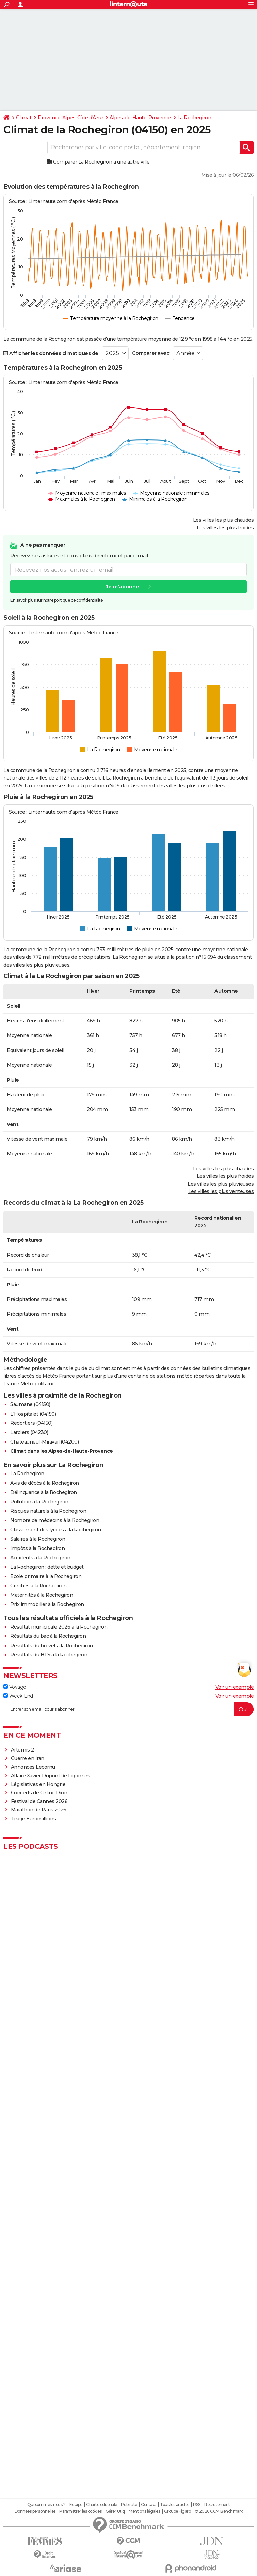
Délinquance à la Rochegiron (43, 1492)
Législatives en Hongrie (38, 1784)
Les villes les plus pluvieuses (221, 1184)
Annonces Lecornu (33, 1767)
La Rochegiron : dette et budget (47, 1567)
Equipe (75, 2504)
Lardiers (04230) (29, 1432)
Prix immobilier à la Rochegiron (47, 1604)
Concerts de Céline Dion (39, 1793)
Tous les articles (174, 2504)
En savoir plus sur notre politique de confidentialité (56, 600)
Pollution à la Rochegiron (39, 1502)
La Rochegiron (194, 117)
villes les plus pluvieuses (41, 965)
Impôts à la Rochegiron (37, 1548)
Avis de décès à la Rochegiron (44, 1483)
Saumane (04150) (30, 1404)
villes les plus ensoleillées (195, 786)
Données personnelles (35, 2511)
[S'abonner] (128, 1709)
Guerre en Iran (27, 1758)
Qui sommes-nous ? (46, 2504)
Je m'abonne (122, 587)
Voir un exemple (234, 1687)
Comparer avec (151, 353)
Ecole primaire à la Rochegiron (45, 1576)
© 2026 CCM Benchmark (219, 2511)
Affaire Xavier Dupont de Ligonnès (51, 1776)
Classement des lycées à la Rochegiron (55, 1530)
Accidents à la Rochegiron (40, 1558)
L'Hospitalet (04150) (33, 1414)
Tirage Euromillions (33, 1819)
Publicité (129, 2504)
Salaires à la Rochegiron (37, 1539)
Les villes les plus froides (225, 528)
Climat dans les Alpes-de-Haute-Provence (61, 1451)
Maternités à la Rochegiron (41, 1595)
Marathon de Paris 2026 (38, 1810)
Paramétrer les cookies (80, 2511)
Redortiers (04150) (31, 1423)
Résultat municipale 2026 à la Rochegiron (58, 1627)
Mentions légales (144, 2511)
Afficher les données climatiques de (50, 353)
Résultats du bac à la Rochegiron (48, 1636)
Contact (148, 2504)
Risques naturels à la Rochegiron (48, 1511)
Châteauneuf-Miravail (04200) (44, 1442)
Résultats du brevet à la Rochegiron (51, 1645)
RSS (196, 2504)
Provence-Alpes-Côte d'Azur (70, 117)
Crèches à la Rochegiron (38, 1586)
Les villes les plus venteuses (221, 1191)
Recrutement (217, 2504)
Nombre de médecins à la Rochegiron (54, 1520)
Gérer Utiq (115, 2511)
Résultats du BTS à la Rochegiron (48, 1655)
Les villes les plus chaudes (223, 520)
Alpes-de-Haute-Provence (140, 117)
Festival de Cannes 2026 (39, 1801)
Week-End (18, 1696)
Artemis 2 (22, 1750)
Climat (23, 117)
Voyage (14, 1687)
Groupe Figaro (177, 2511)
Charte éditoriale (101, 2504)
